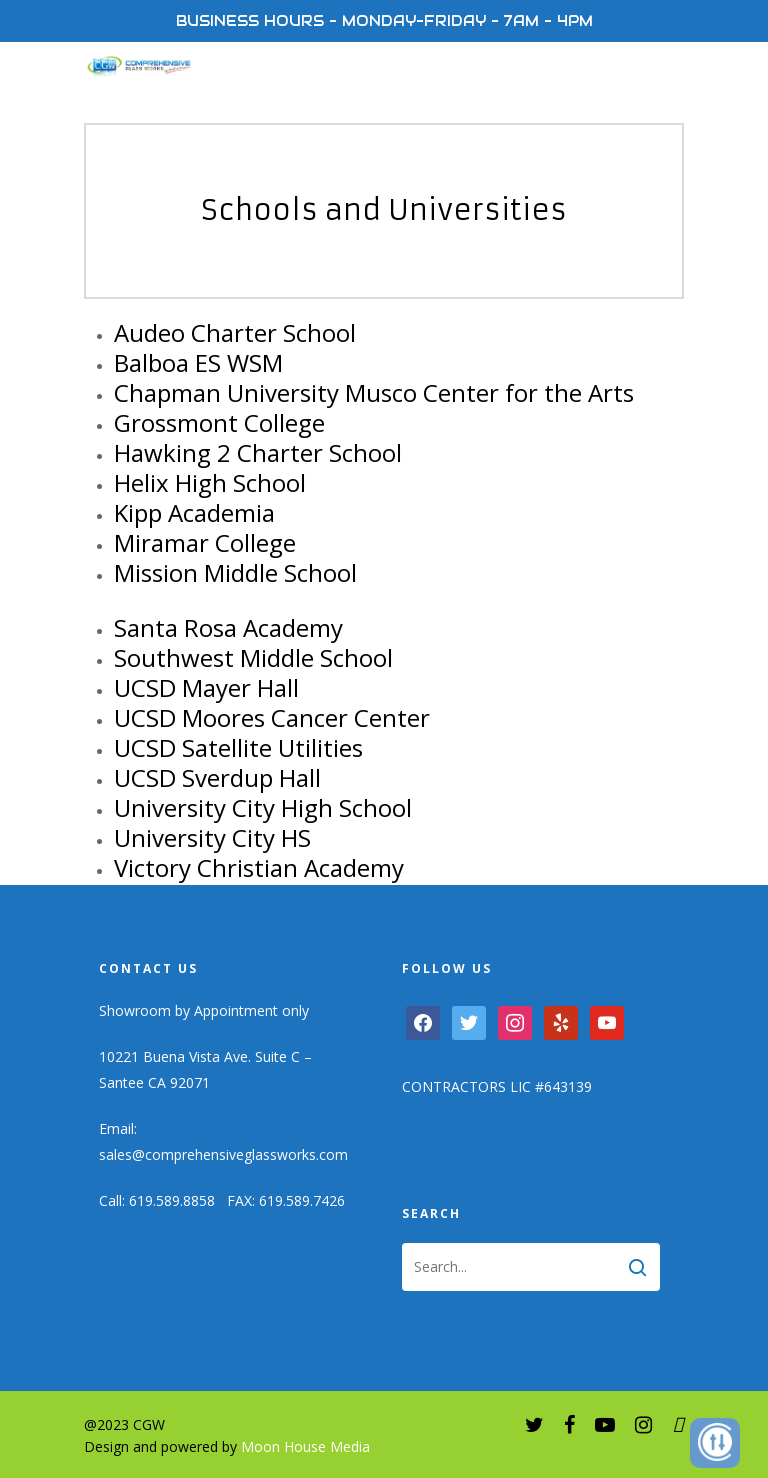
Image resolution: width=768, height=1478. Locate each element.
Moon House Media (305, 1446)
